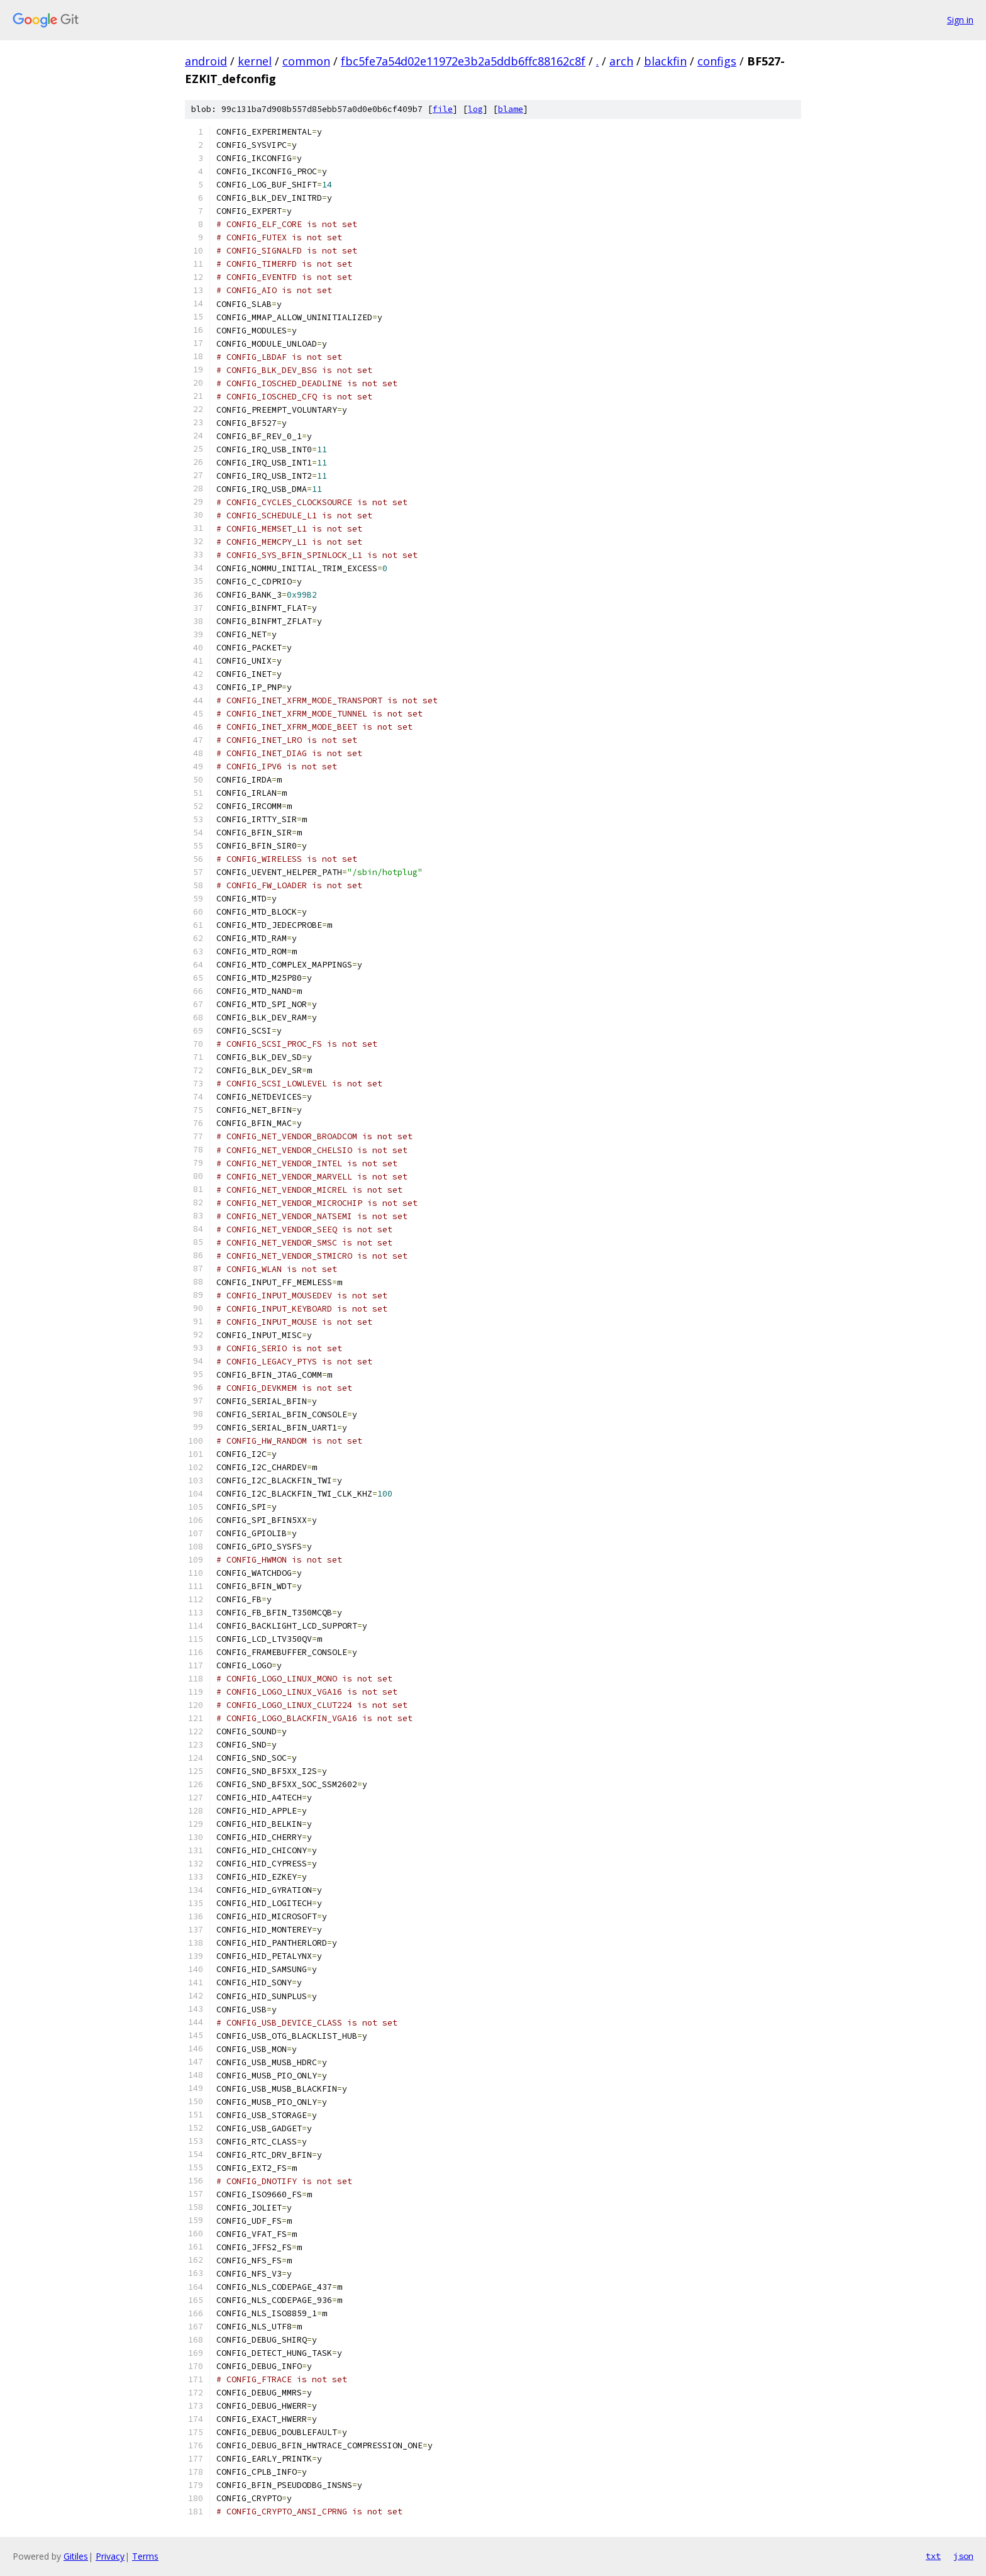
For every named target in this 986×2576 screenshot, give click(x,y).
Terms (145, 2556)
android (206, 61)
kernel (255, 61)
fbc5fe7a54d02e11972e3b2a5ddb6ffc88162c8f (463, 61)
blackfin (665, 61)
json (963, 2556)
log (475, 109)
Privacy (110, 2556)
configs (716, 61)
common (306, 61)
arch (621, 61)
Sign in (960, 20)
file (443, 109)
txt (933, 2556)
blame (510, 109)
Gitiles (76, 2556)
